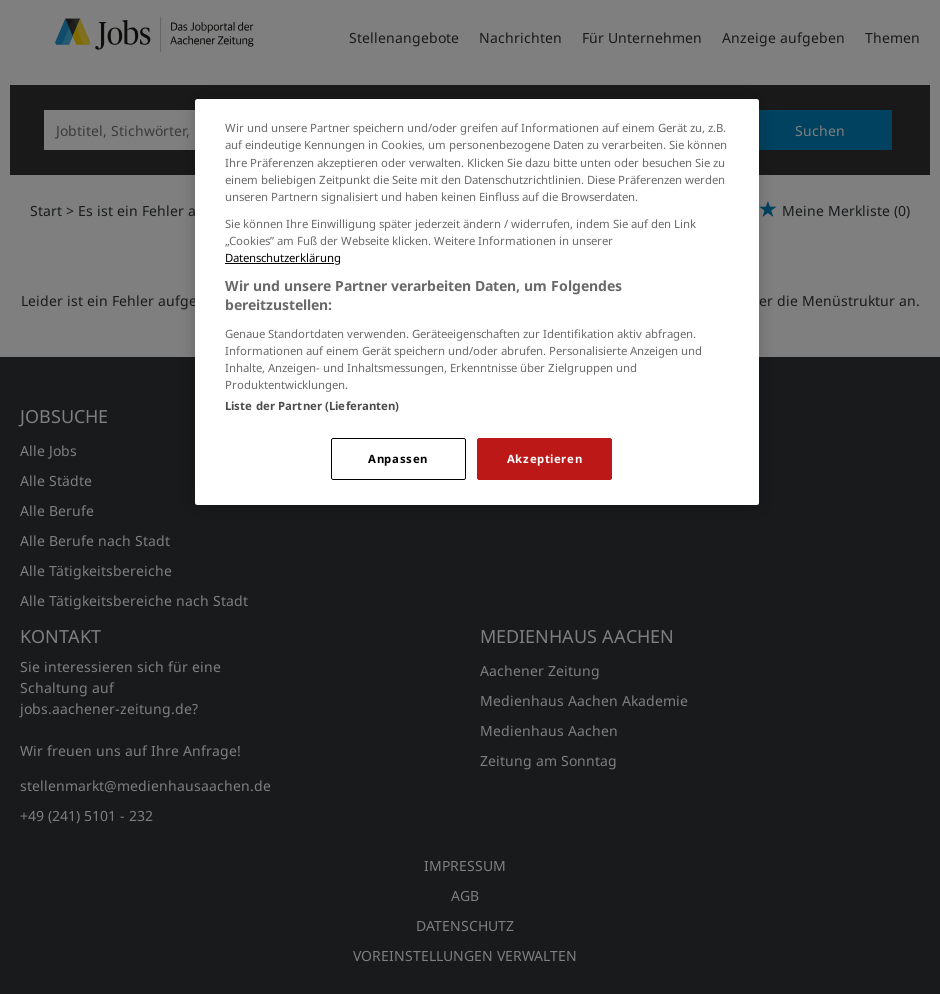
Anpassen (398, 458)
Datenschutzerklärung (283, 257)
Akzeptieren (544, 458)
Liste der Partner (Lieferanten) (312, 405)
